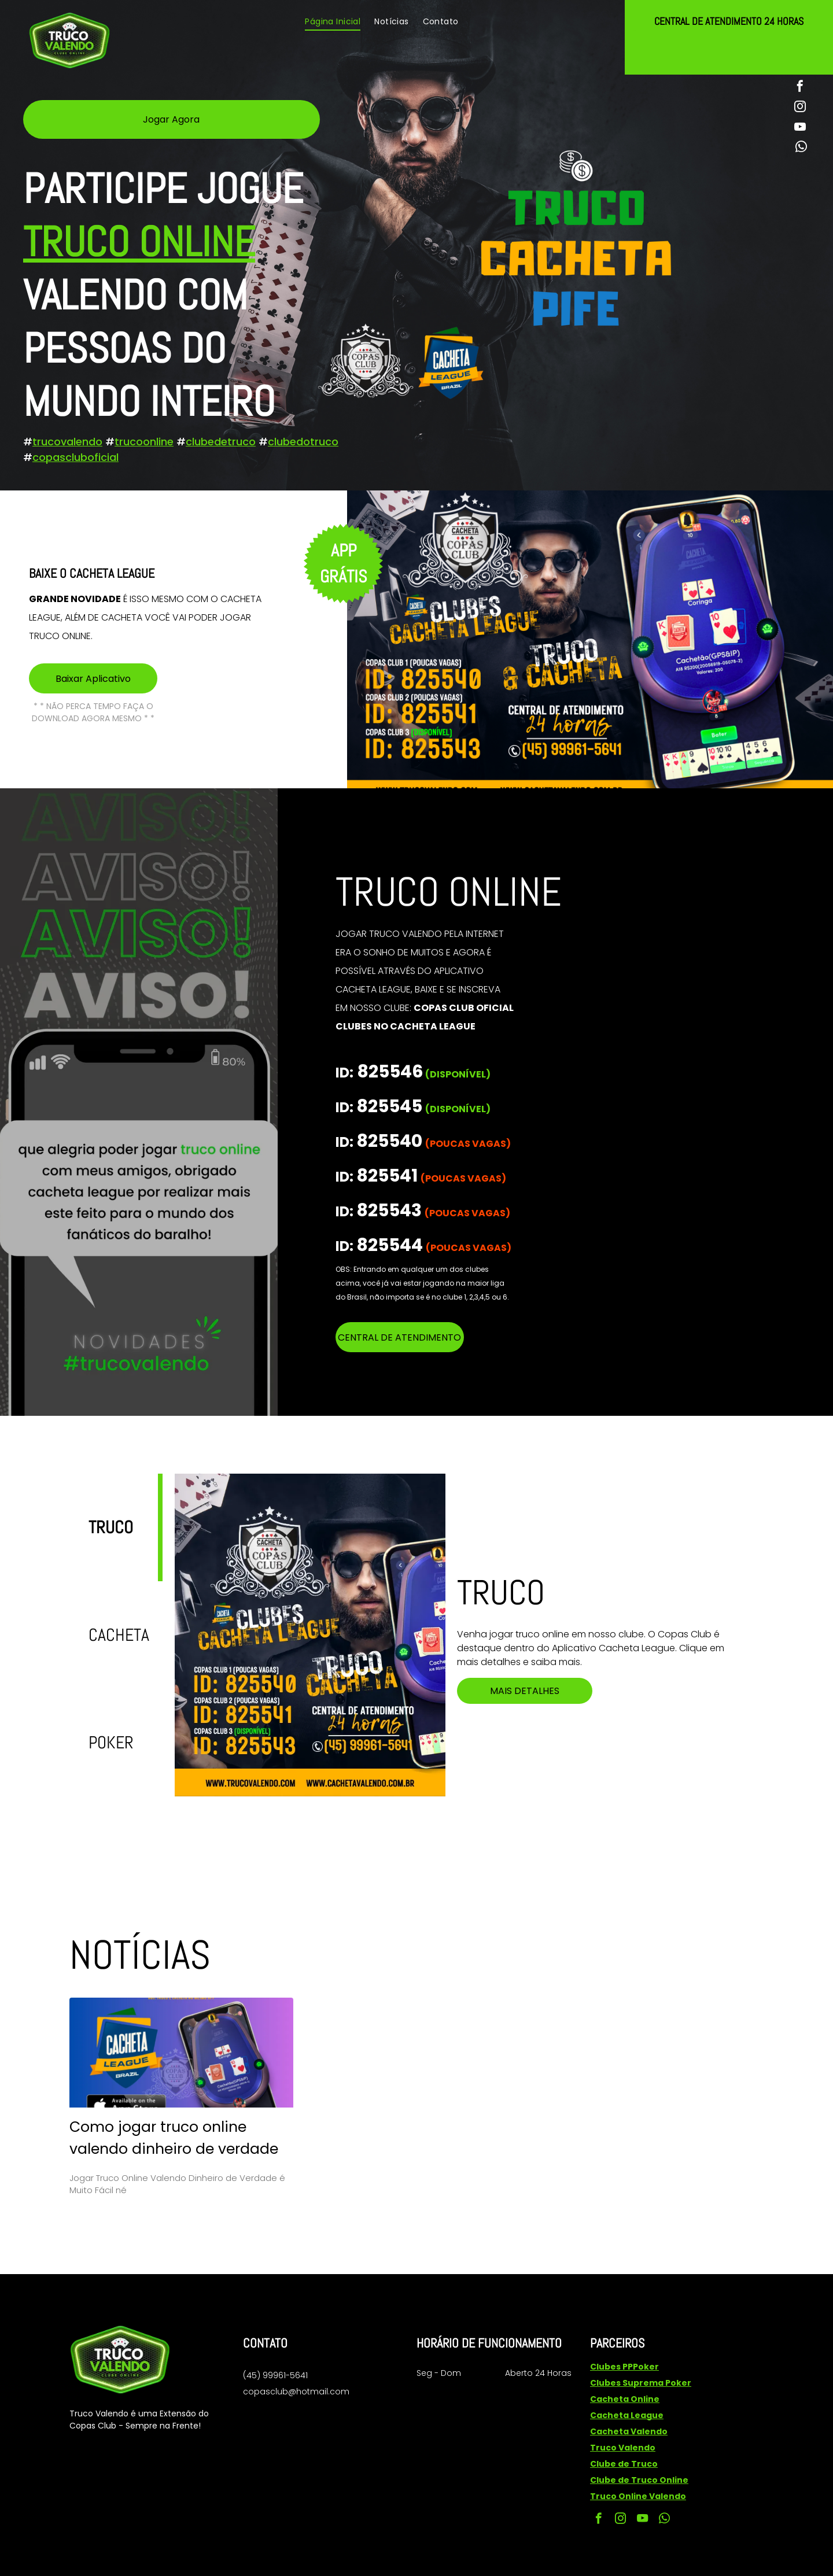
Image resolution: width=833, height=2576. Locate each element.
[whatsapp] (801, 148)
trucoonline (144, 441)
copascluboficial (75, 457)
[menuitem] (332, 22)
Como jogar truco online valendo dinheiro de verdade (173, 2138)
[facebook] (800, 87)
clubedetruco (221, 441)
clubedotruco (303, 441)
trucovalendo (67, 441)
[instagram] (800, 108)
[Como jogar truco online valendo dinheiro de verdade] (181, 2053)
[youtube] (800, 128)
